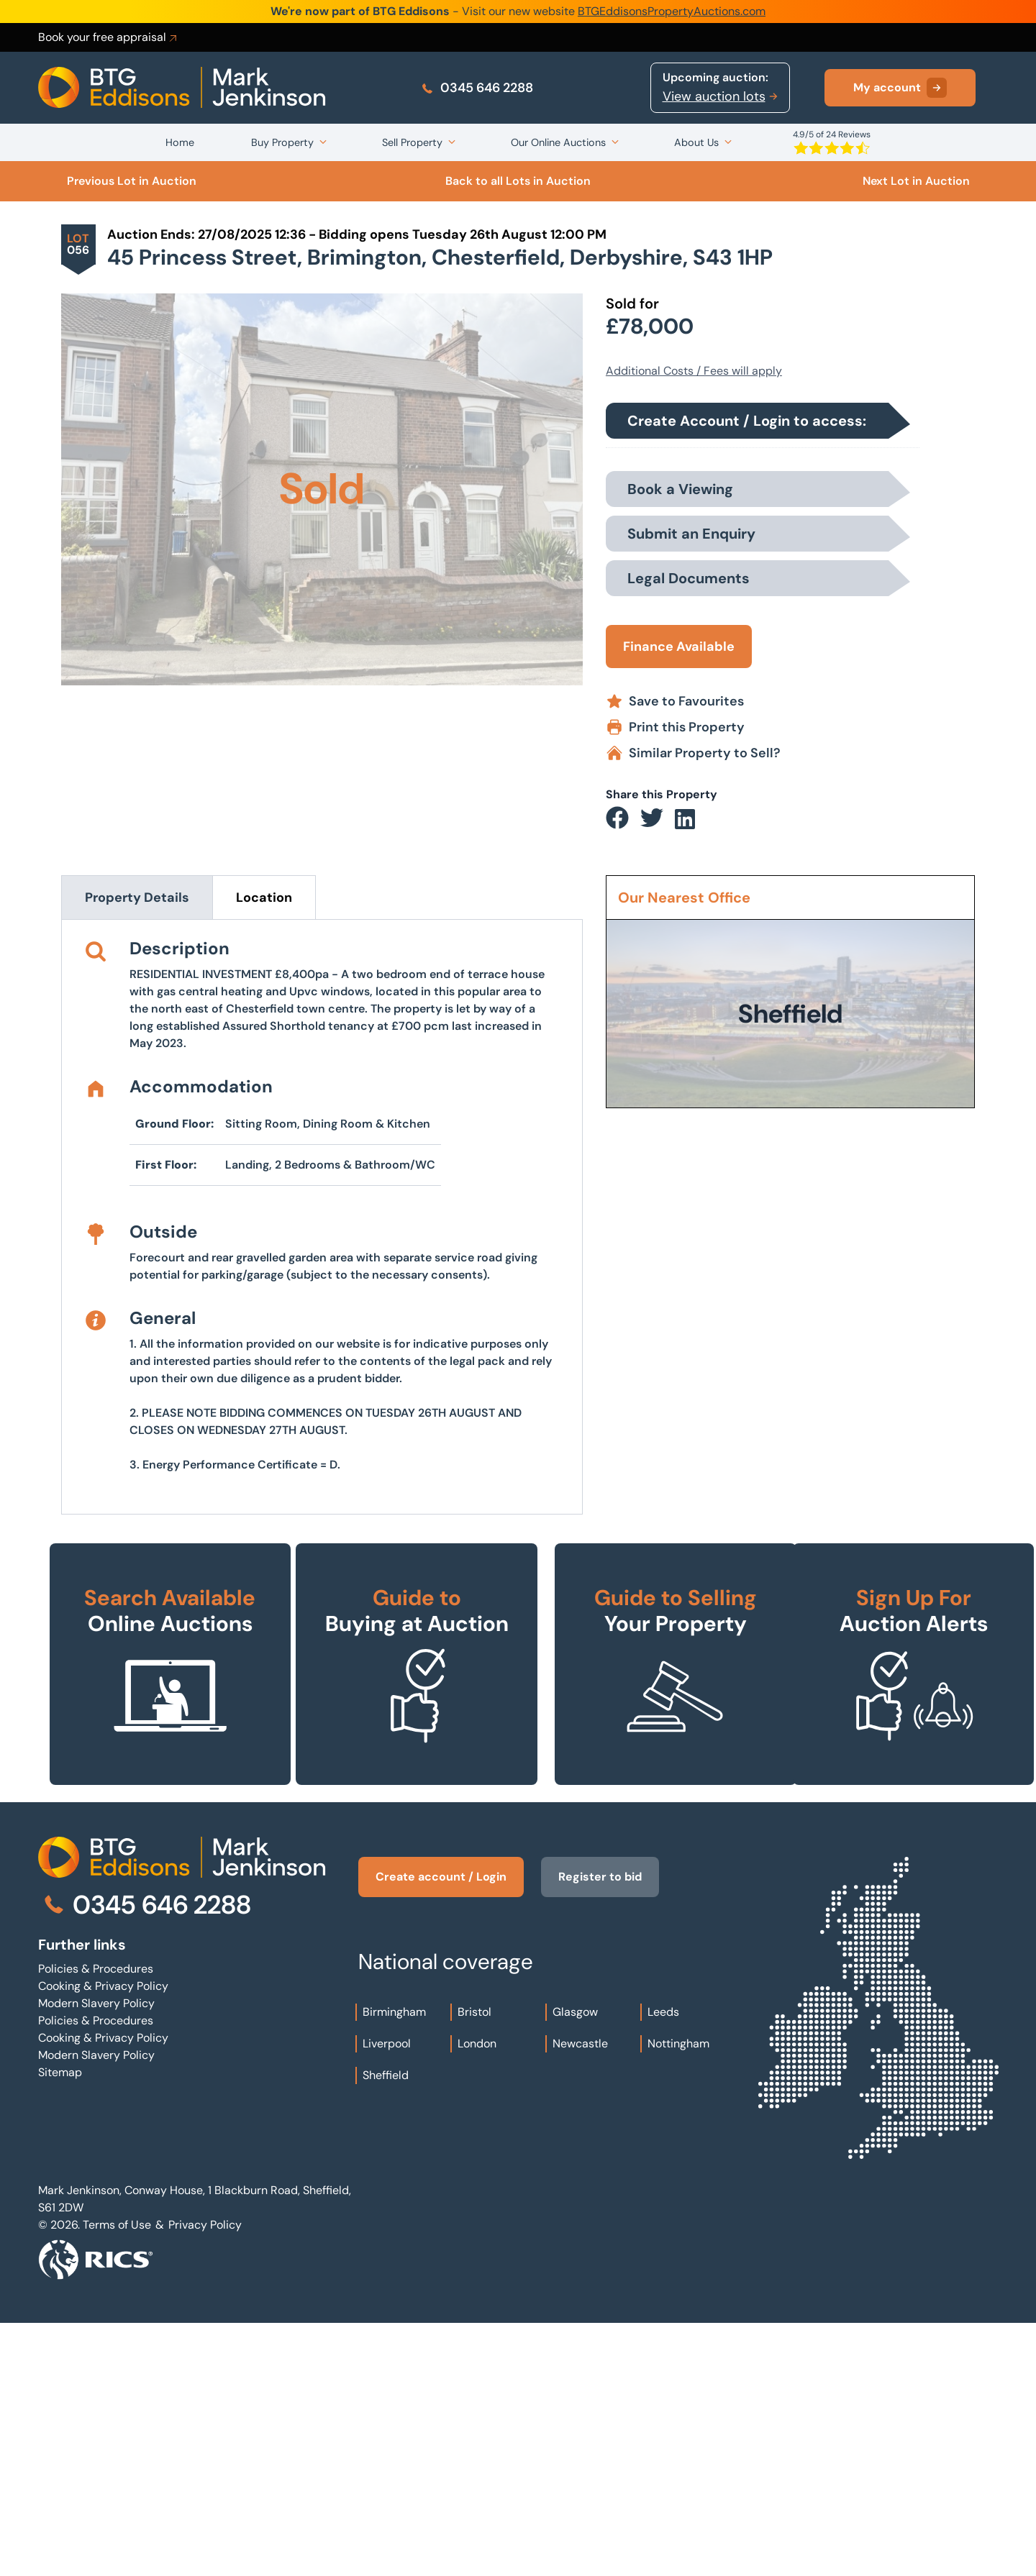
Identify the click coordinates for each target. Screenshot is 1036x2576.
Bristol (474, 2265)
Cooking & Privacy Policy (103, 2239)
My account (900, 88)
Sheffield (386, 2328)
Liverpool (387, 2296)
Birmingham (394, 2265)
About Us (696, 142)
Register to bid (600, 2129)
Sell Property (412, 142)
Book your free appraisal (108, 37)
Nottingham (678, 2296)
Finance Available (679, 646)
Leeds (663, 2265)
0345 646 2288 (476, 88)
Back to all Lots (518, 180)
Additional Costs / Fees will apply (694, 370)
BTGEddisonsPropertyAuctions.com (671, 11)
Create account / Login (441, 2129)
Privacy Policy (205, 2477)
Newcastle (580, 2296)
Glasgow (575, 2265)
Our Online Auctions (558, 142)
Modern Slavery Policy (96, 2256)
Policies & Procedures (95, 2221)
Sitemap (60, 2325)
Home (179, 142)
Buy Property (282, 142)
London (477, 2296)
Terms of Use (117, 2477)
